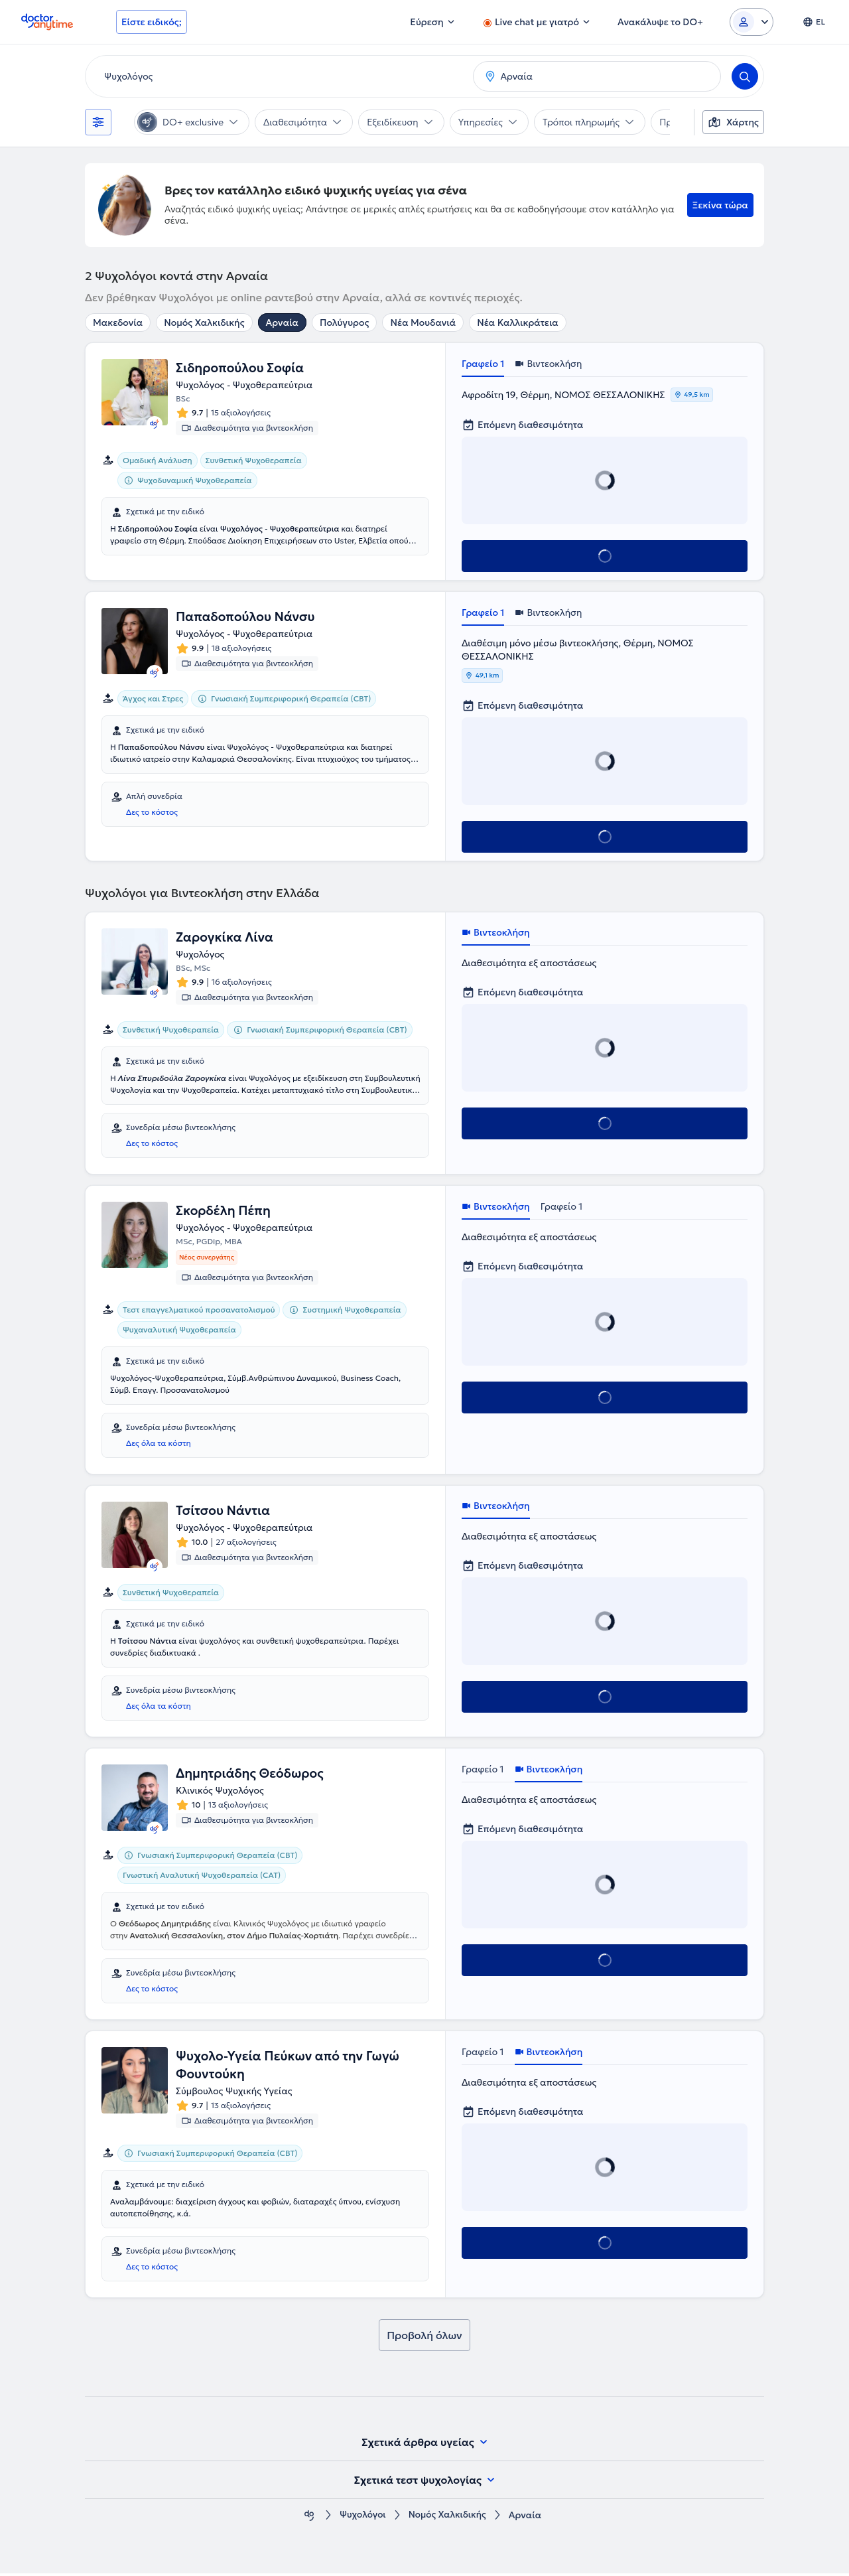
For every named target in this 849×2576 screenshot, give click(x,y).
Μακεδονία (118, 322)
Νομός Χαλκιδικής (204, 322)
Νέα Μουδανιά (423, 322)
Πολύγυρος (344, 322)
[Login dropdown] (751, 22)
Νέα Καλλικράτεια (517, 322)
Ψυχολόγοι (361, 2518)
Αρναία (282, 322)
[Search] (745, 76)
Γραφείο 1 (483, 364)
